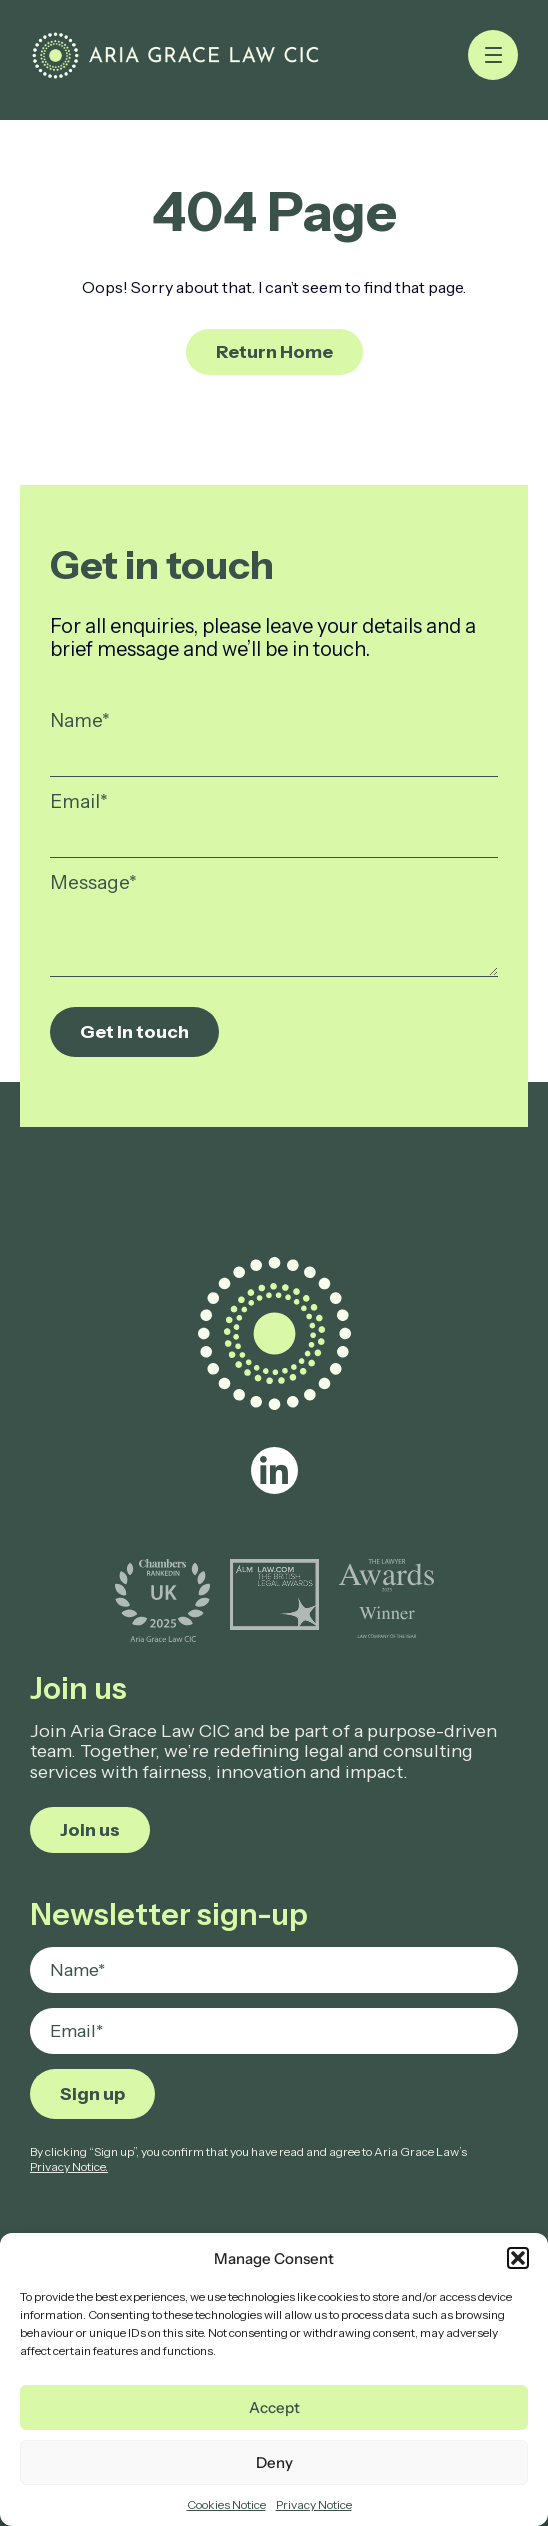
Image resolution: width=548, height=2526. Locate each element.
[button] (518, 2258)
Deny (274, 2462)
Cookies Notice (226, 2504)
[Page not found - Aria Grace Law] (175, 55)
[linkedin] (274, 1470)
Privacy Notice (314, 2504)
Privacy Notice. (69, 2166)
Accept (274, 2407)
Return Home (274, 352)
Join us (90, 1830)
